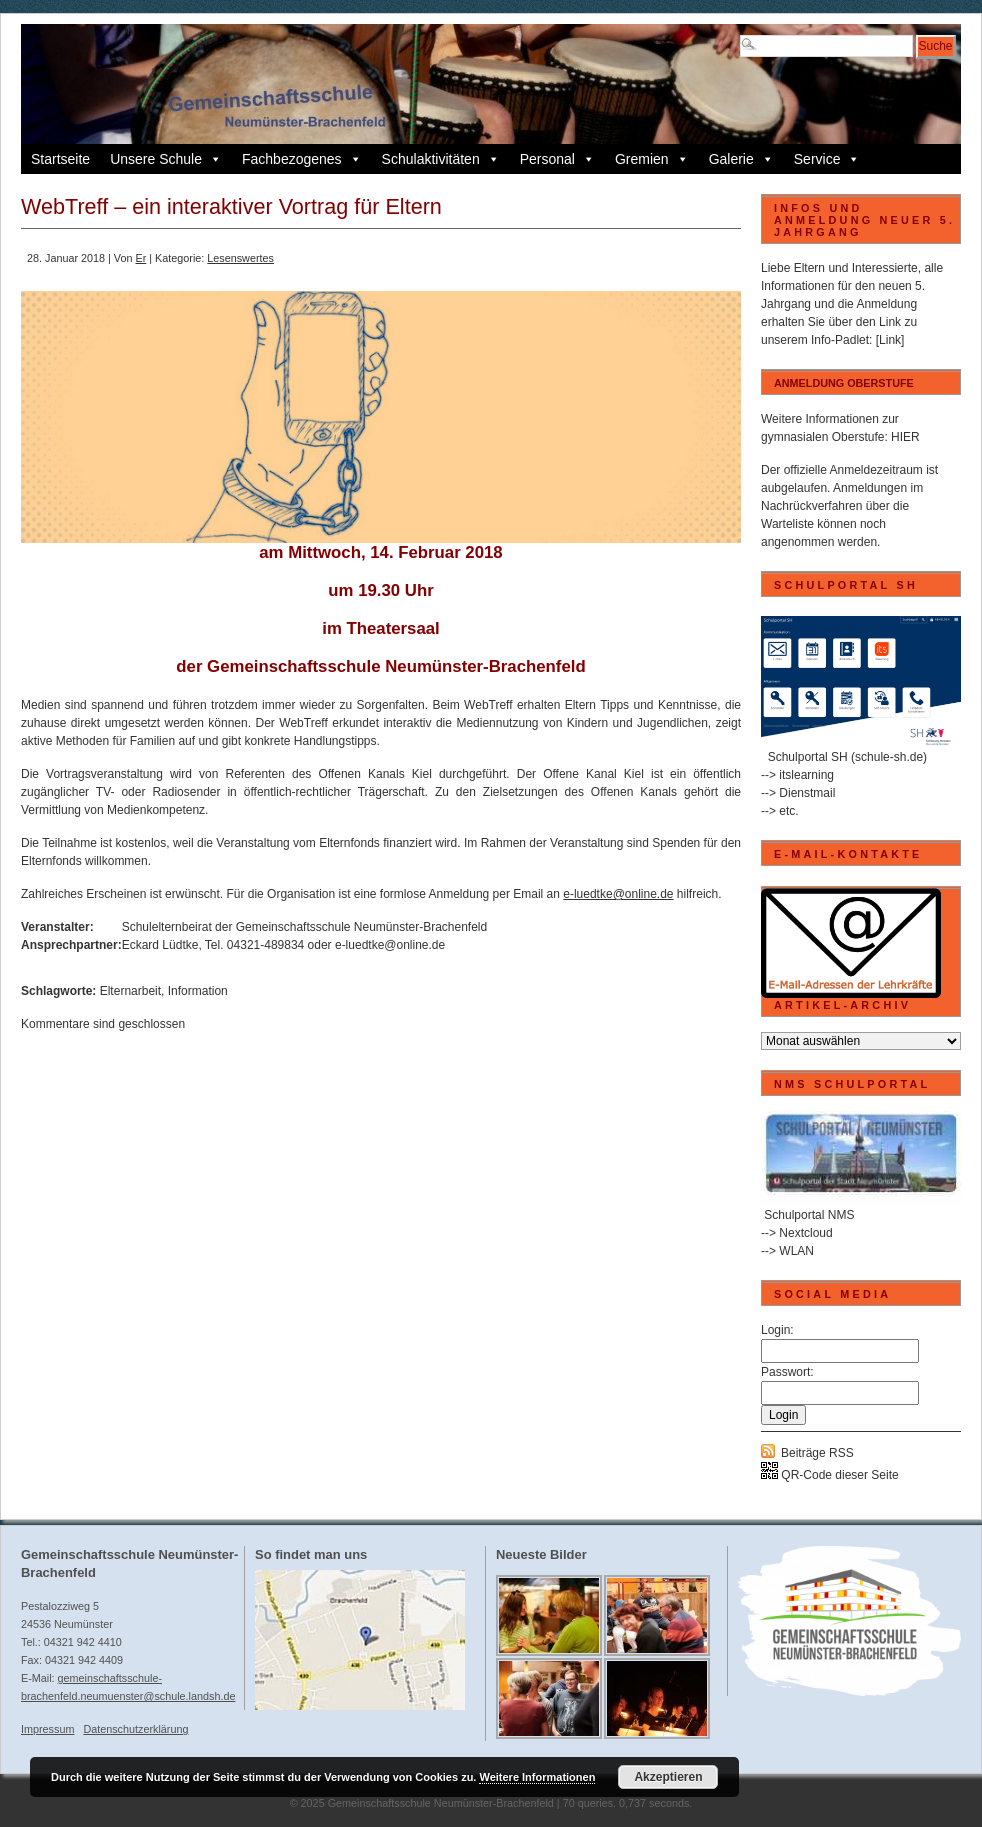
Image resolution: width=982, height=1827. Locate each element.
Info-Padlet (840, 340)
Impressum (47, 1729)
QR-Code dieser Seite (830, 1475)
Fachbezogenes (302, 159)
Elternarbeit (130, 991)
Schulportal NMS (809, 1215)
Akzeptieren (668, 1777)
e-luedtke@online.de (618, 894)
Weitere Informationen (537, 1777)
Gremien (652, 159)
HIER (905, 437)
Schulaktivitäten (441, 159)
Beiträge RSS (817, 1453)
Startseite (60, 159)
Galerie (741, 159)
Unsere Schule (166, 159)
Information (198, 991)
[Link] (890, 340)
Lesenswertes (240, 258)
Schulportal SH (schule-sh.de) (847, 757)
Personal (557, 159)
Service (827, 159)
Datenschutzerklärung (135, 1729)
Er (140, 258)
